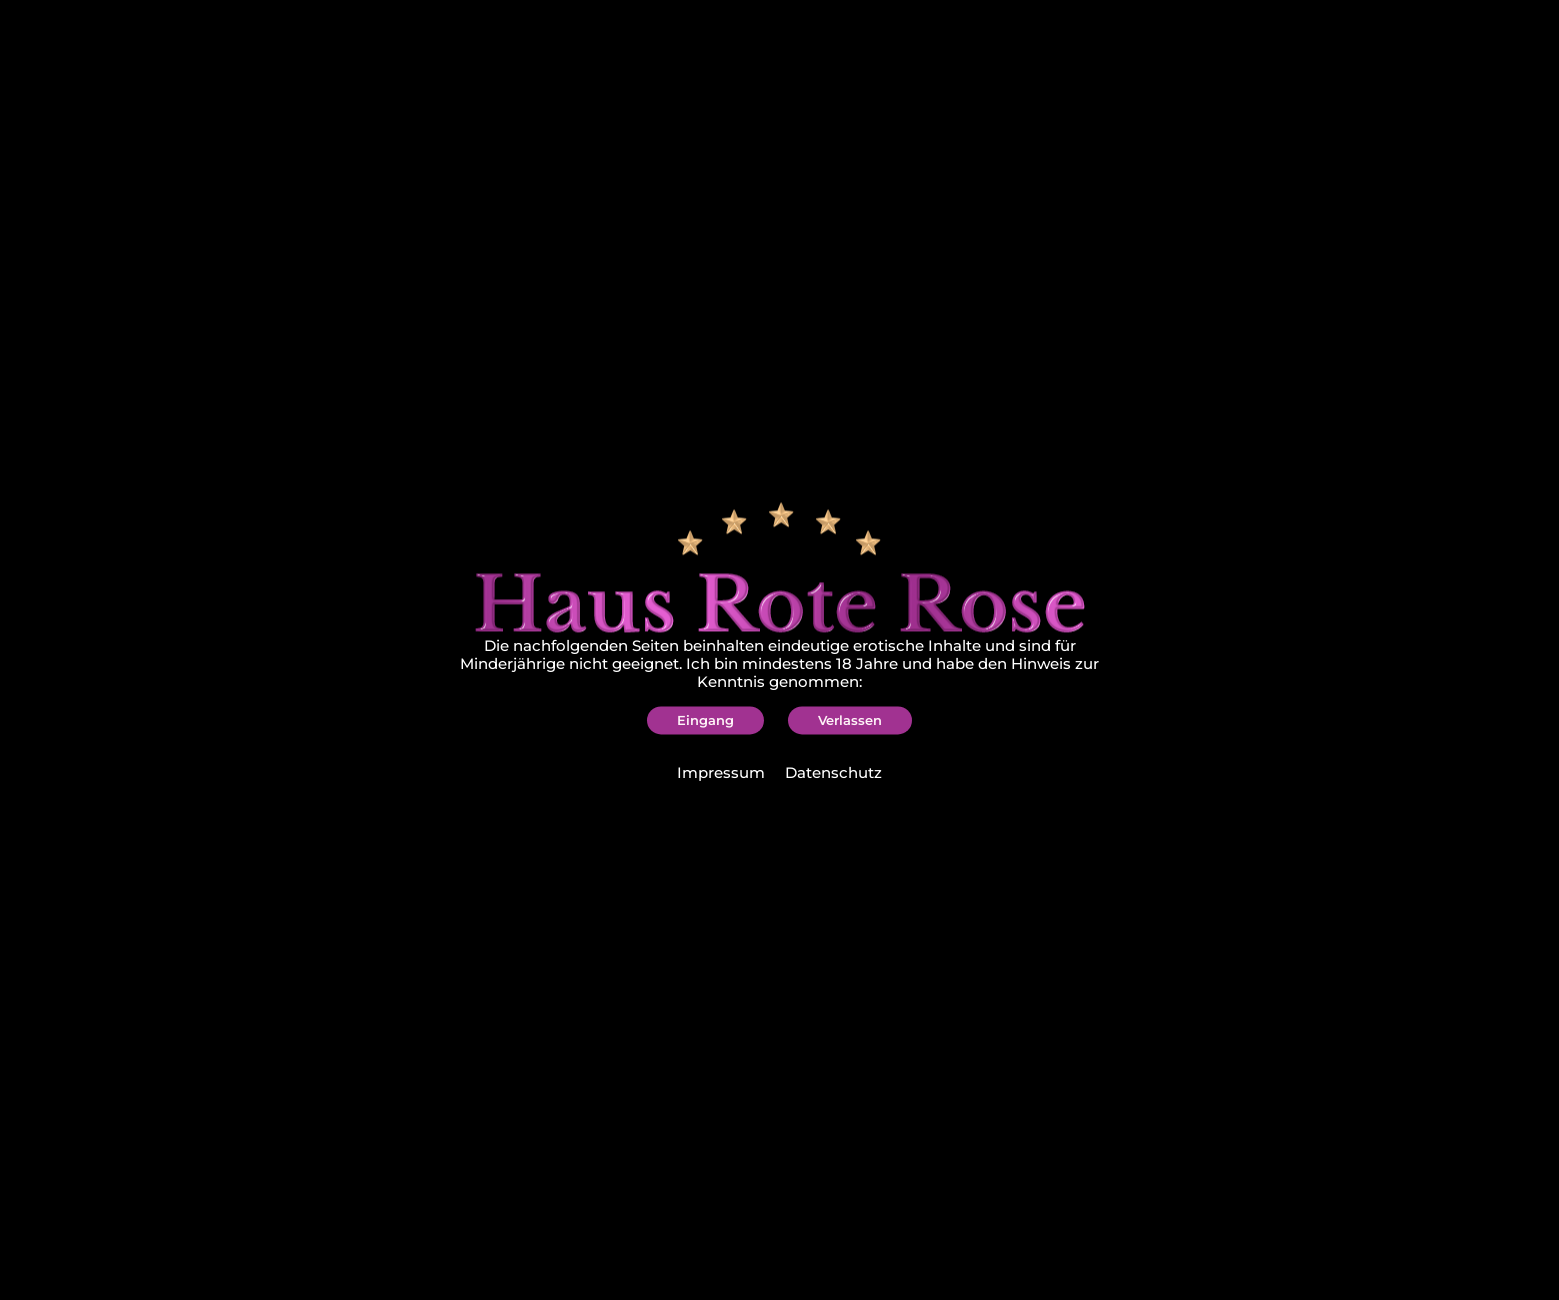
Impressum (721, 774)
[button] (705, 720)
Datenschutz (833, 774)
